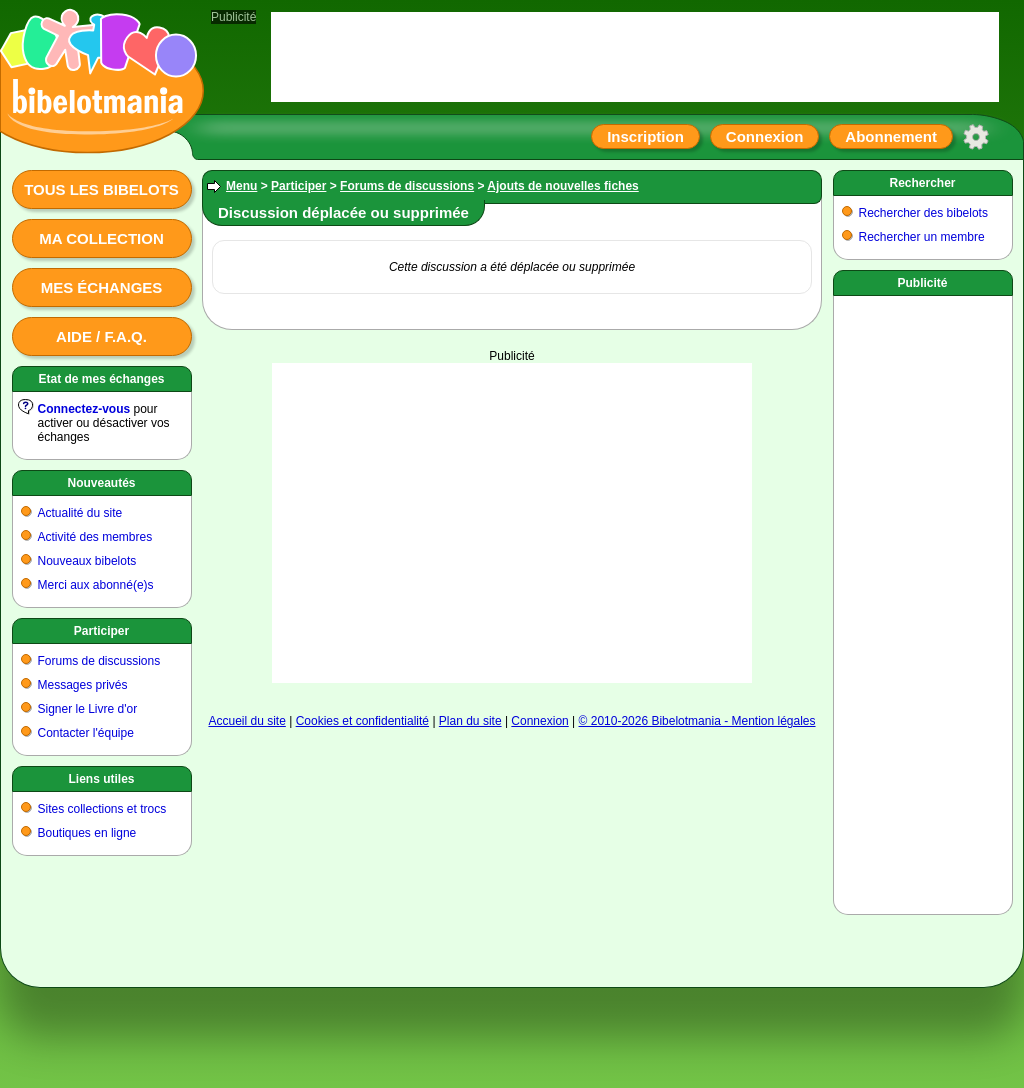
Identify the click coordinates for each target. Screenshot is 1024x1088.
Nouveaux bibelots (87, 561)
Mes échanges (102, 287)
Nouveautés (101, 483)
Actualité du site (80, 513)
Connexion (765, 136)
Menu (241, 186)
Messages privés (83, 685)
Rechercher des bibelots (923, 213)
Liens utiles (101, 779)
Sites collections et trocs (102, 809)
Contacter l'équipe (86, 733)
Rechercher (922, 183)
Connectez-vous (84, 409)
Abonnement (891, 136)
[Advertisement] (512, 523)
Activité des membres (95, 537)
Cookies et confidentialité (362, 721)
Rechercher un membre (922, 237)
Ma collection (101, 238)
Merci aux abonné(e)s (96, 585)
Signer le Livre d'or (88, 709)
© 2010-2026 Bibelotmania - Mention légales (697, 721)
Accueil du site (246, 721)
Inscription (645, 136)
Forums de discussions (99, 661)
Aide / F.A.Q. (101, 336)
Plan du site (470, 721)
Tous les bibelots (101, 189)
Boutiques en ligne (87, 833)
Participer (101, 631)
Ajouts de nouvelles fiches (562, 186)
